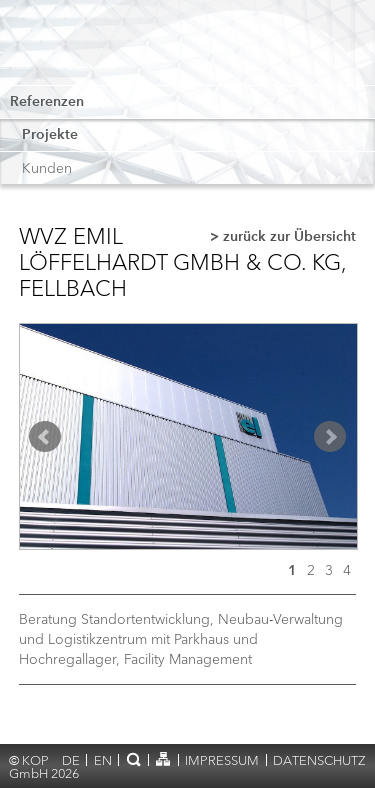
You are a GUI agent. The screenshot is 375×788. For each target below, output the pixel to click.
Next (330, 437)
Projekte (50, 135)
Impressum (222, 760)
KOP (82, 47)
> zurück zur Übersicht (283, 237)
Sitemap (163, 759)
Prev (45, 437)
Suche (133, 759)
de (71, 760)
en (103, 760)
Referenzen (47, 102)
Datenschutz (319, 760)
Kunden (47, 168)
